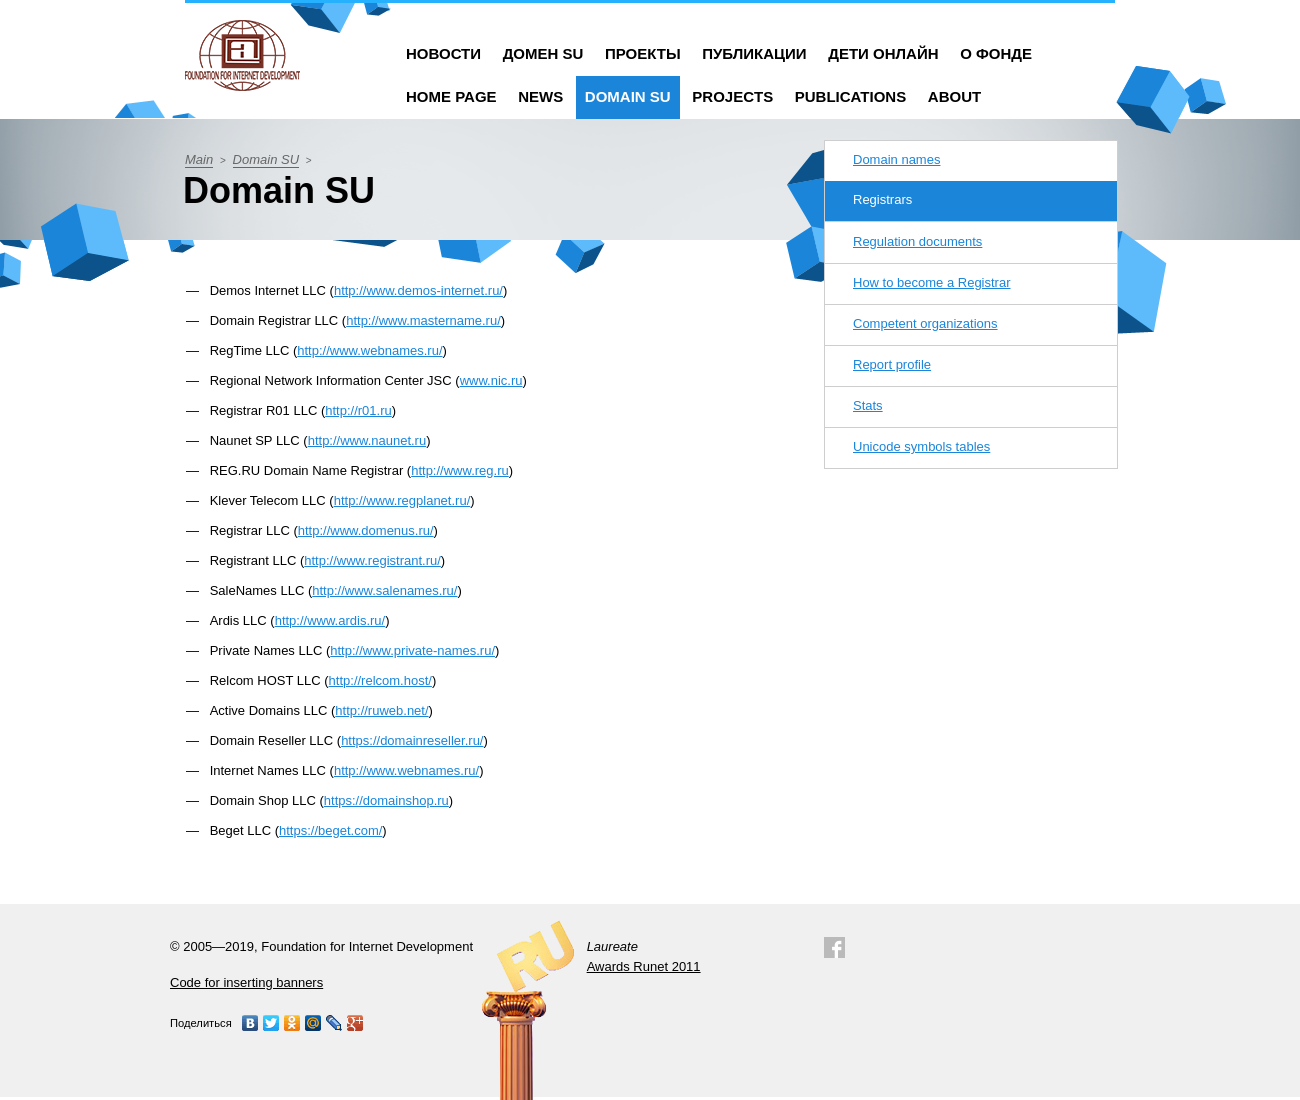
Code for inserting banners (246, 982)
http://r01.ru (358, 410)
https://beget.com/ (330, 830)
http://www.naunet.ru (367, 440)
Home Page (451, 96)
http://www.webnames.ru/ (369, 350)
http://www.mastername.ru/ (423, 320)
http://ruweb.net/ (381, 710)
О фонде (996, 53)
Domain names (896, 159)
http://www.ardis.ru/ (330, 620)
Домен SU (543, 53)
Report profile (892, 364)
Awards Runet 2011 (644, 966)
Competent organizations (925, 323)
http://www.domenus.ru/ (366, 530)
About (954, 96)
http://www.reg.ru (460, 470)
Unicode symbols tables (921, 446)
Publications (850, 96)
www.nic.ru (491, 380)
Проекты (643, 53)
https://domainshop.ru (386, 800)
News (540, 96)
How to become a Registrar (932, 282)
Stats (868, 405)
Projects (732, 96)
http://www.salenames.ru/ (384, 590)
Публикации (754, 53)
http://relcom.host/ (380, 680)
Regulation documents (917, 241)
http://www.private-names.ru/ (412, 650)
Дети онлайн (883, 53)
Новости (443, 53)
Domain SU (628, 96)
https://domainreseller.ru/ (412, 740)
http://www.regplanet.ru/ (402, 500)
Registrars (882, 199)
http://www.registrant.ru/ (372, 560)
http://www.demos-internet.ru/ (418, 290)
